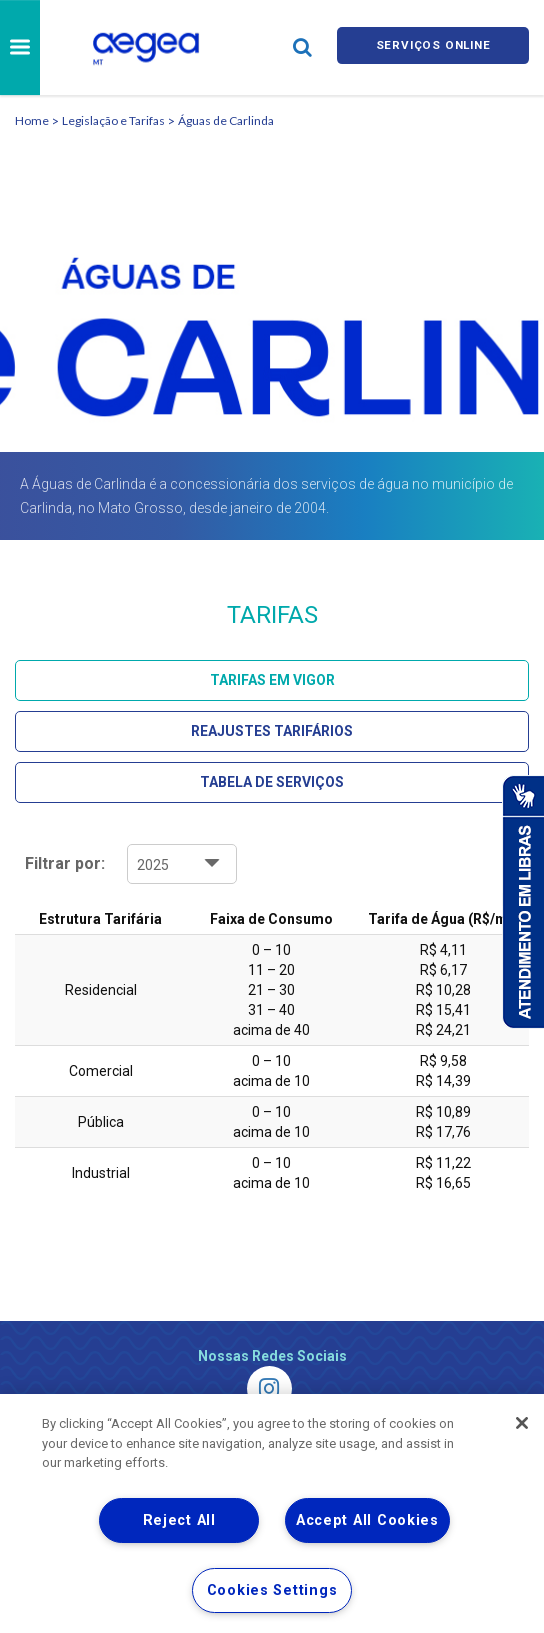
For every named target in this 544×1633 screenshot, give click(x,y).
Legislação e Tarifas (113, 120)
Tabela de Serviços (272, 782)
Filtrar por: (65, 863)
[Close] (522, 1423)
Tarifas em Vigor (272, 680)
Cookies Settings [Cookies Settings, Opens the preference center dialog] (272, 1590)
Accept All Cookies (367, 1520)
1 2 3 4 (182, 864)
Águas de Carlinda (226, 120)
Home (32, 120)
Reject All (179, 1520)
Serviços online (433, 47)
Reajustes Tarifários (272, 731)
